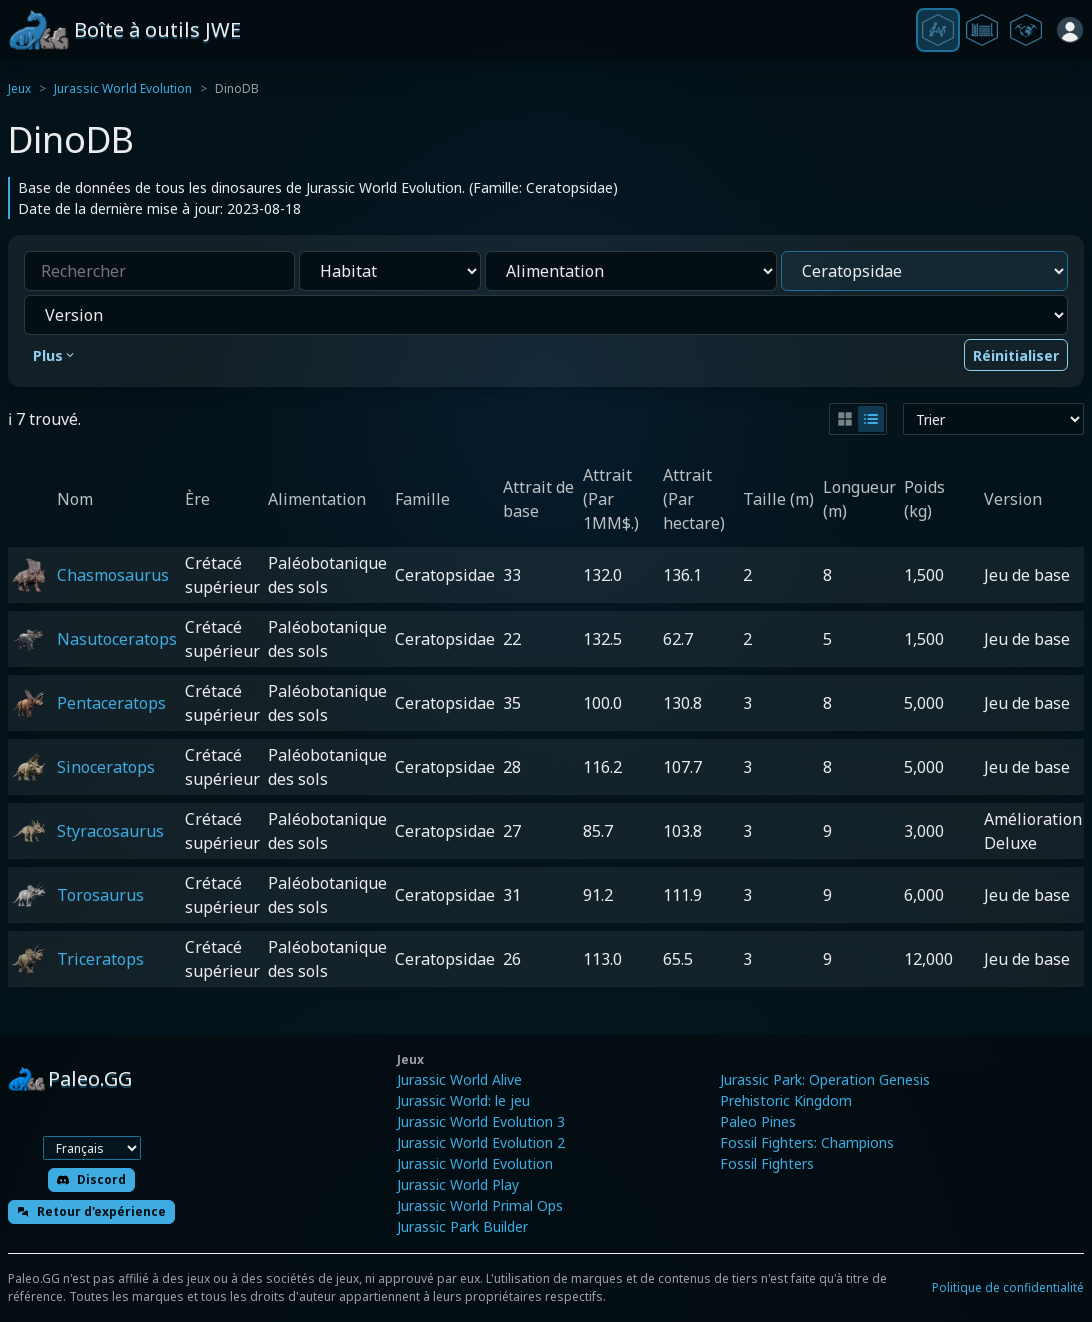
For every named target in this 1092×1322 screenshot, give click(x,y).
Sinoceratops (106, 767)
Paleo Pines (758, 1121)
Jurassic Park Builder (462, 1226)
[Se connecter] (1070, 30)
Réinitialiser (1016, 355)
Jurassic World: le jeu (463, 1100)
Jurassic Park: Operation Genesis (825, 1079)
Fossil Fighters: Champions (807, 1142)
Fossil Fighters (767, 1163)
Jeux (19, 88)
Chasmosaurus (113, 575)
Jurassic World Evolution (123, 88)
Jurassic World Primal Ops (480, 1205)
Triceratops (100, 959)
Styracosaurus (110, 831)
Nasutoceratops (117, 639)
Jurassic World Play (458, 1184)
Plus (55, 355)
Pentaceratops (111, 703)
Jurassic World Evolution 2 (481, 1142)
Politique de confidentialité (1008, 1287)
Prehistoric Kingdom (786, 1100)
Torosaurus (100, 895)
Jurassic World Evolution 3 (481, 1121)
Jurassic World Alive (459, 1079)
